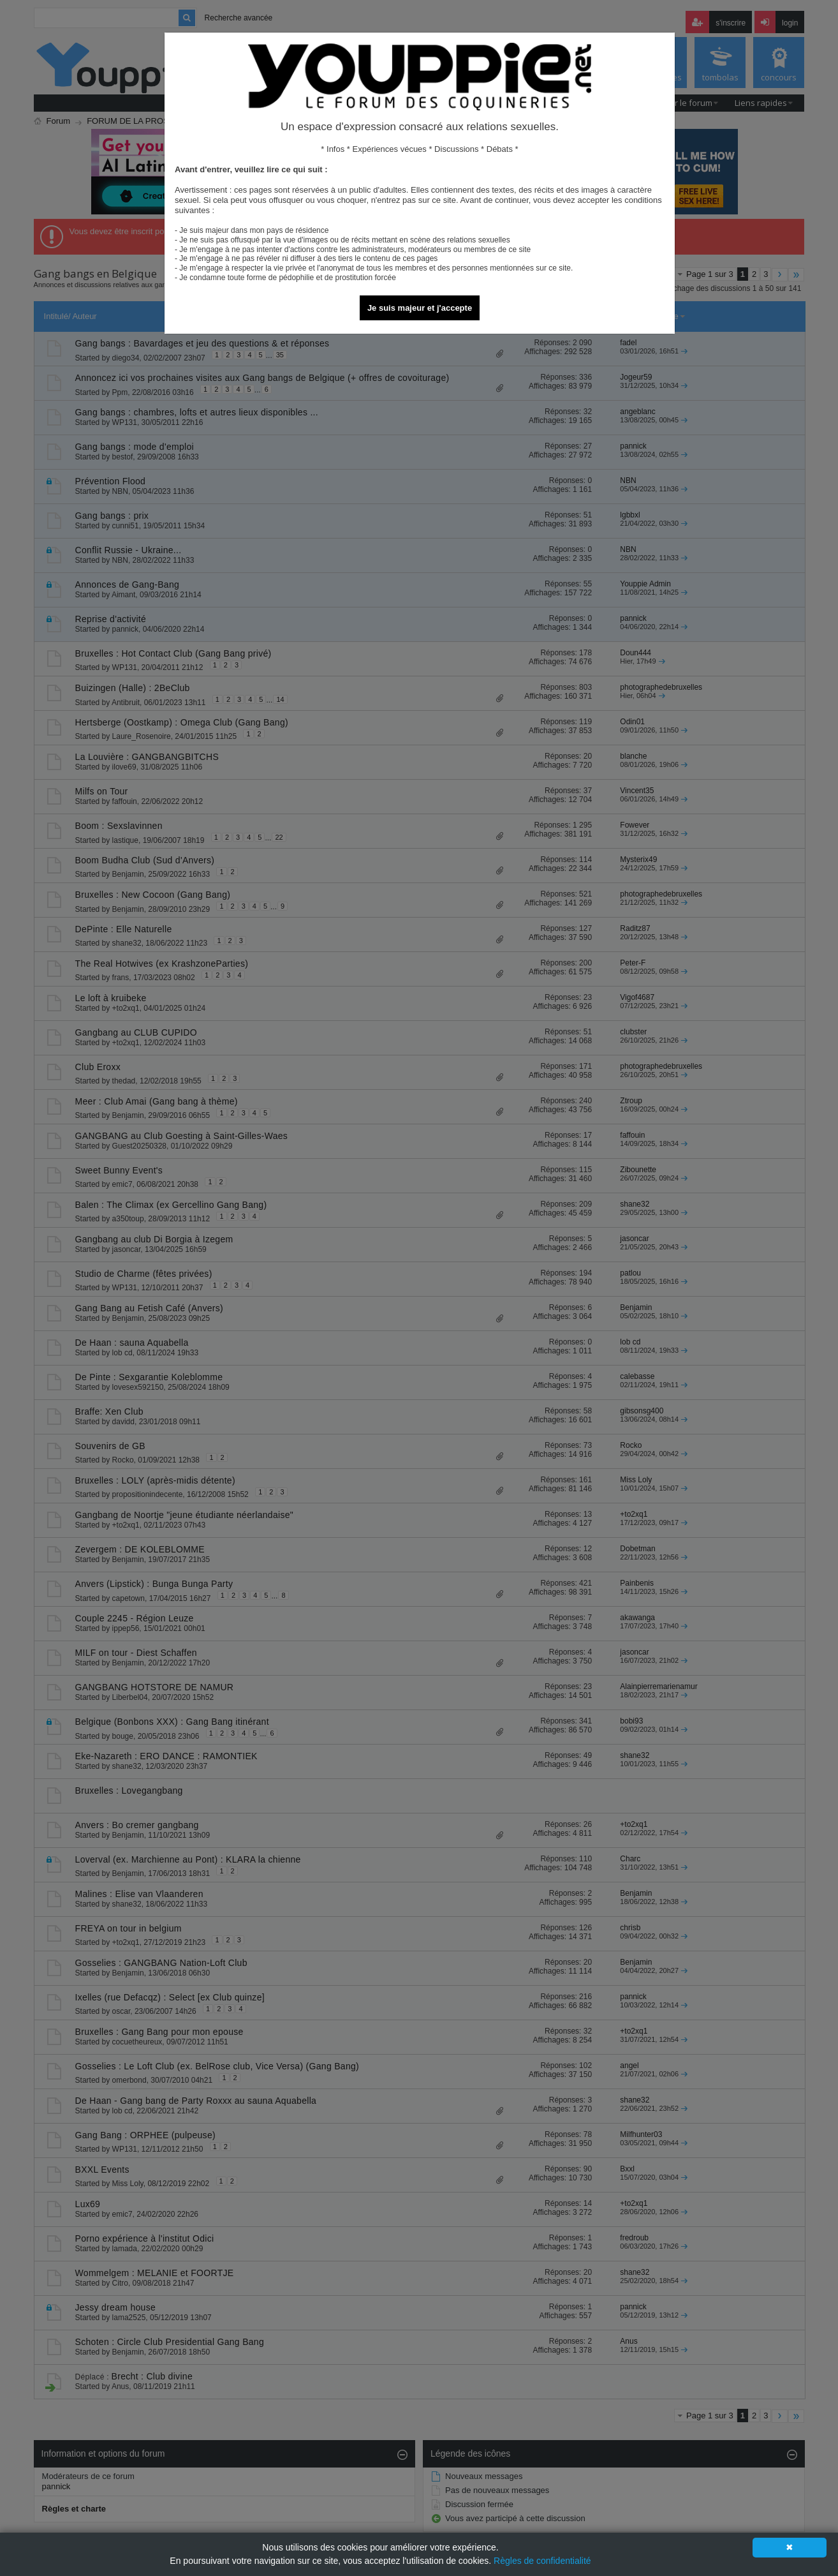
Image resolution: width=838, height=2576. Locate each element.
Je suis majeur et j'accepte (419, 308)
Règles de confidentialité (542, 2561)
